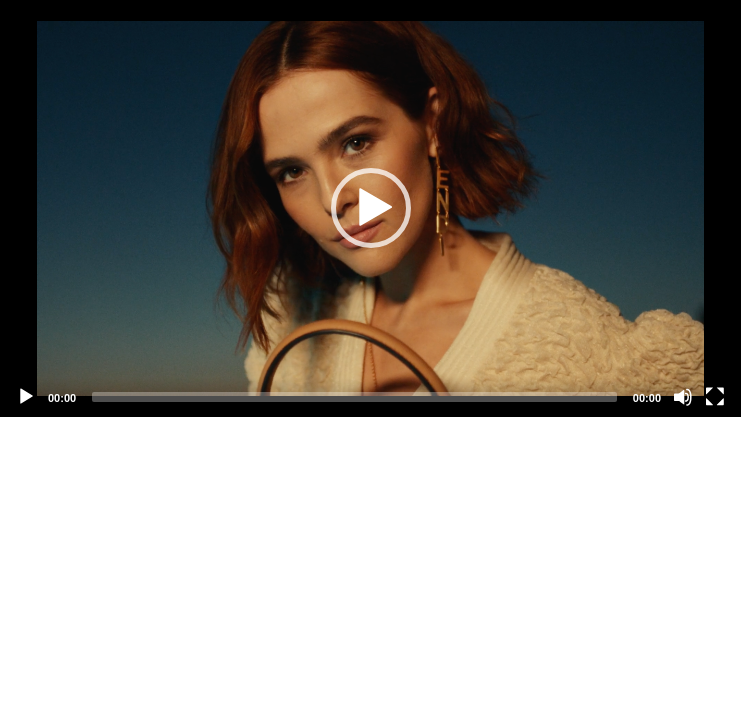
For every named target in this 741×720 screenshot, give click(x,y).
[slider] (354, 397)
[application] (370, 208)
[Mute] (683, 397)
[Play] (26, 397)
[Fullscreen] (715, 397)
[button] (371, 208)
